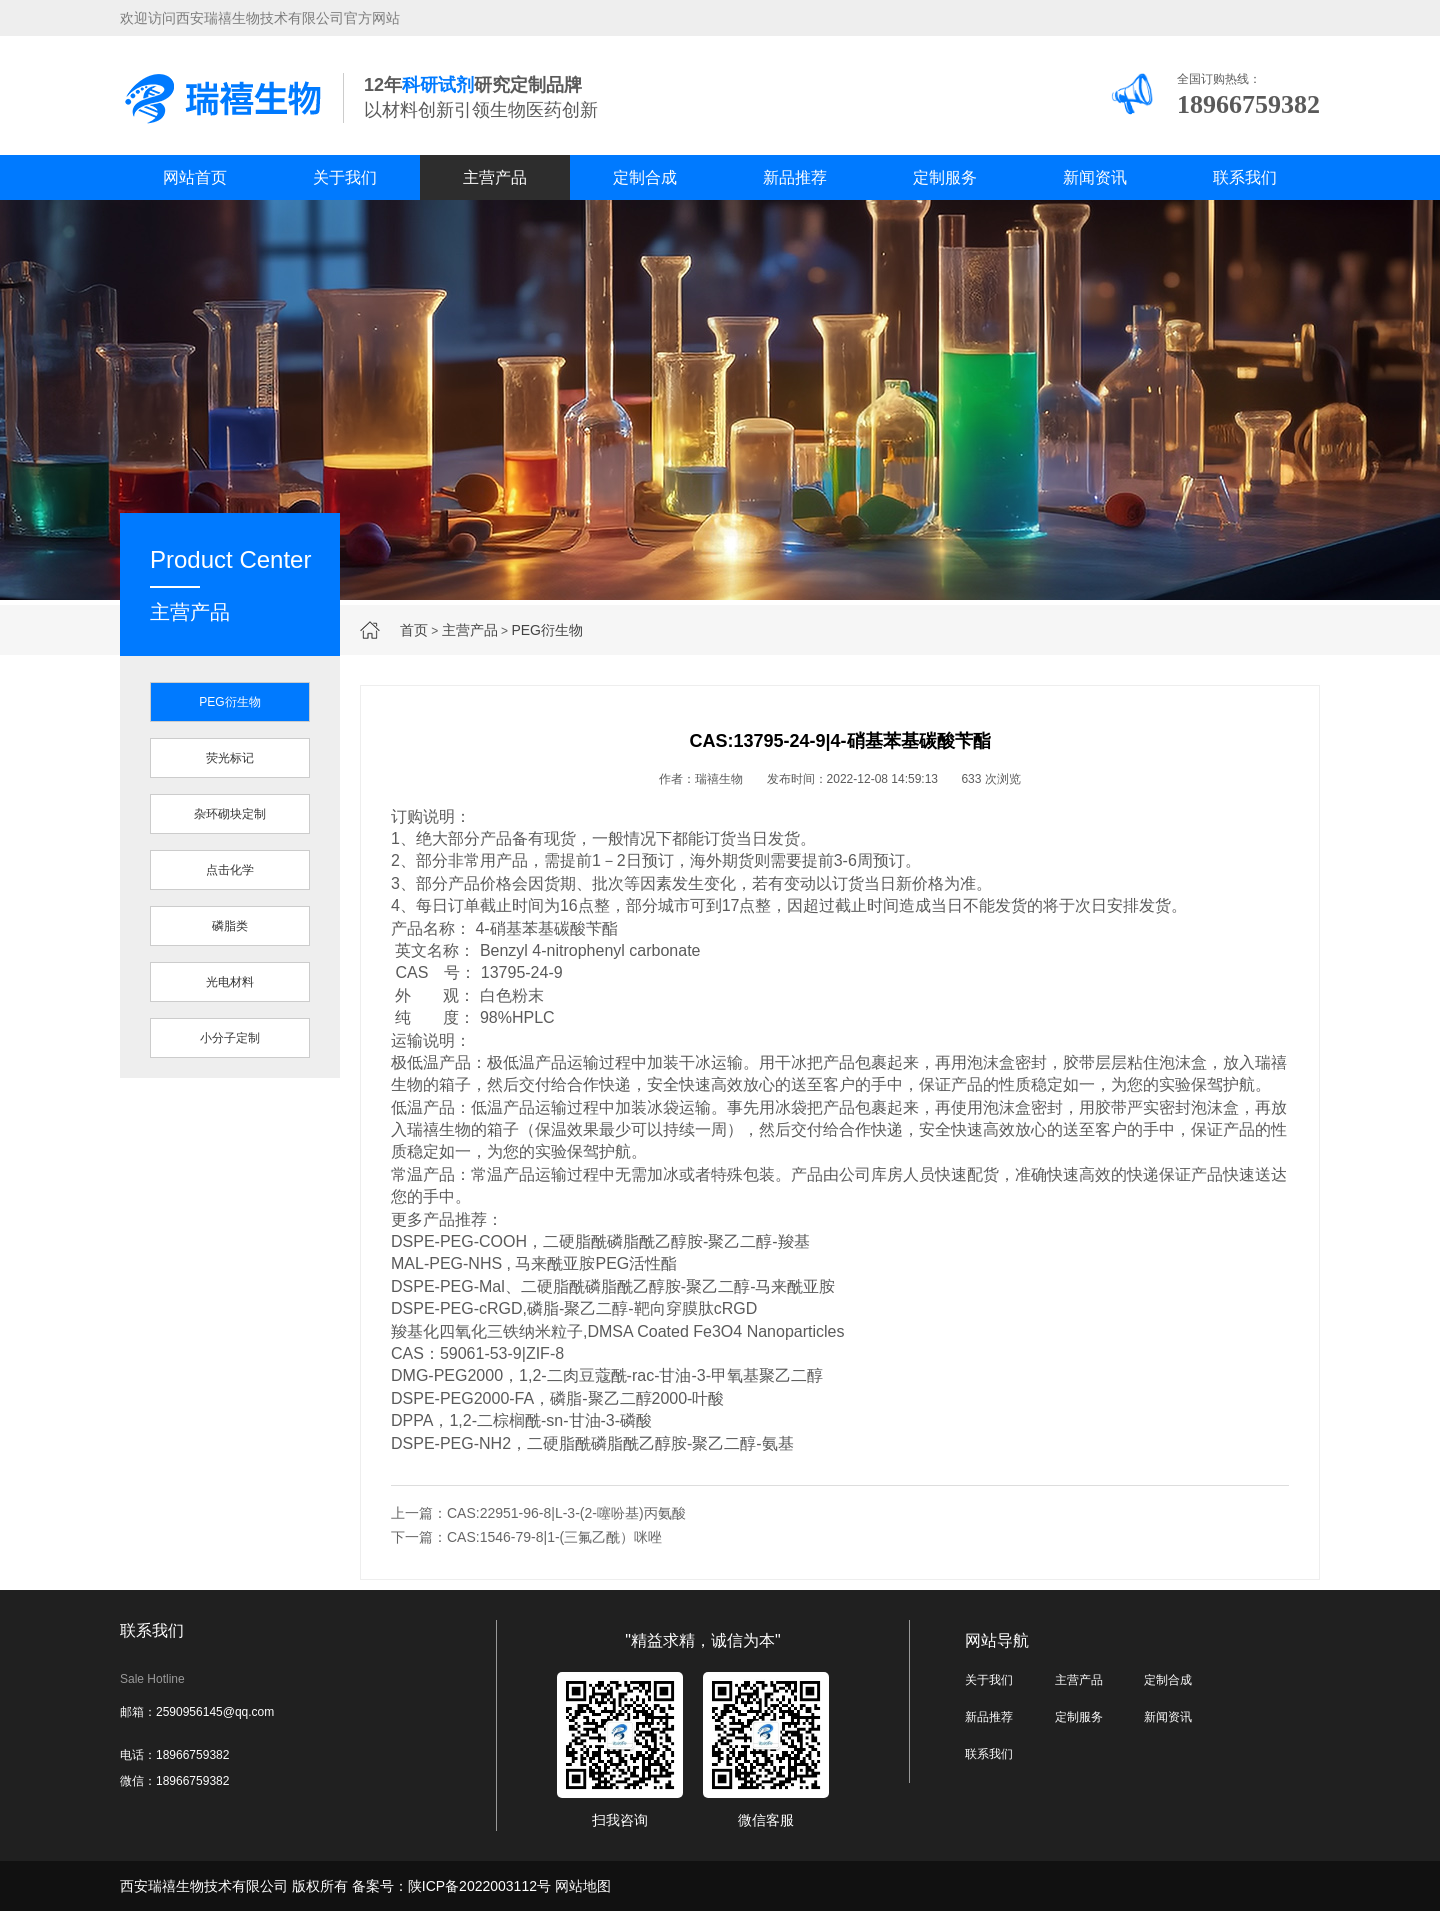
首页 (414, 630)
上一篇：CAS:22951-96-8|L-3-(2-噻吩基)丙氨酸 (538, 1513)
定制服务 (945, 177)
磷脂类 (230, 926)
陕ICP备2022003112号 (479, 1886)
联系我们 (1245, 177)
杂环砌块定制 (230, 814)
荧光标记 (230, 758)
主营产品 (495, 177)
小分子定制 (230, 1038)
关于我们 (345, 177)
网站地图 (583, 1886)
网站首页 (195, 177)
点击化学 (230, 870)
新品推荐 (795, 177)
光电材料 (230, 982)
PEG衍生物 (547, 630)
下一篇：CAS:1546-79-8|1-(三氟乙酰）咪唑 (526, 1537)
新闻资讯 (1095, 177)
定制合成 (645, 177)
